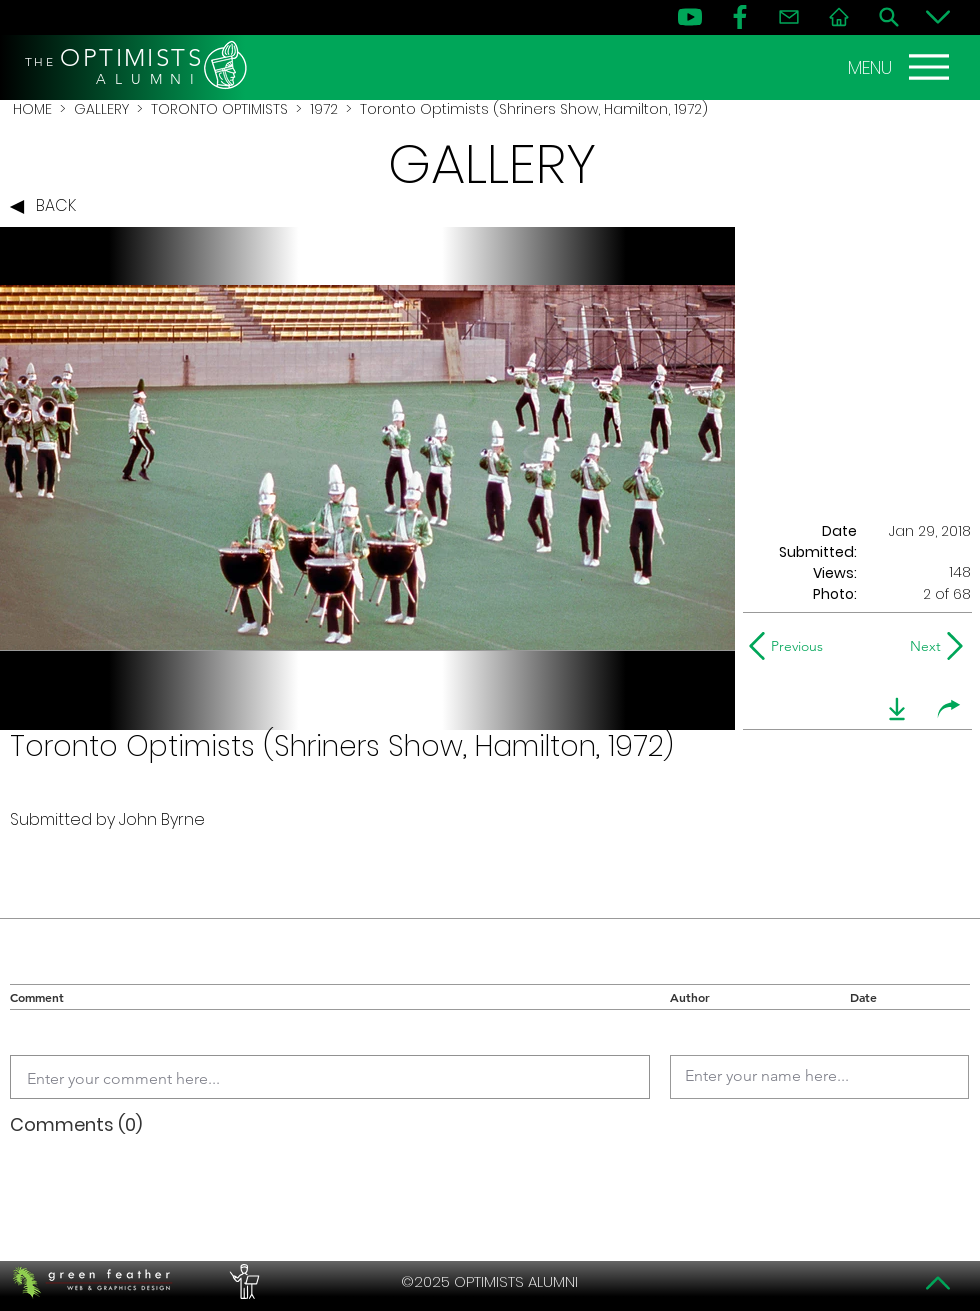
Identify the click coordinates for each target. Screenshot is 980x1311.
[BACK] (48, 207)
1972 (324, 109)
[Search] (889, 17)
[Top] (938, 1283)
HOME (32, 109)
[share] (949, 709)
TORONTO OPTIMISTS (219, 109)
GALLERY (101, 109)
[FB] (740, 17)
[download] (897, 709)
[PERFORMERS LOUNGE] (242, 1282)
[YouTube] (690, 17)
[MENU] (901, 67)
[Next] (921, 646)
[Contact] (789, 17)
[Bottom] (938, 17)
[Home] (839, 17)
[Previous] (790, 646)
